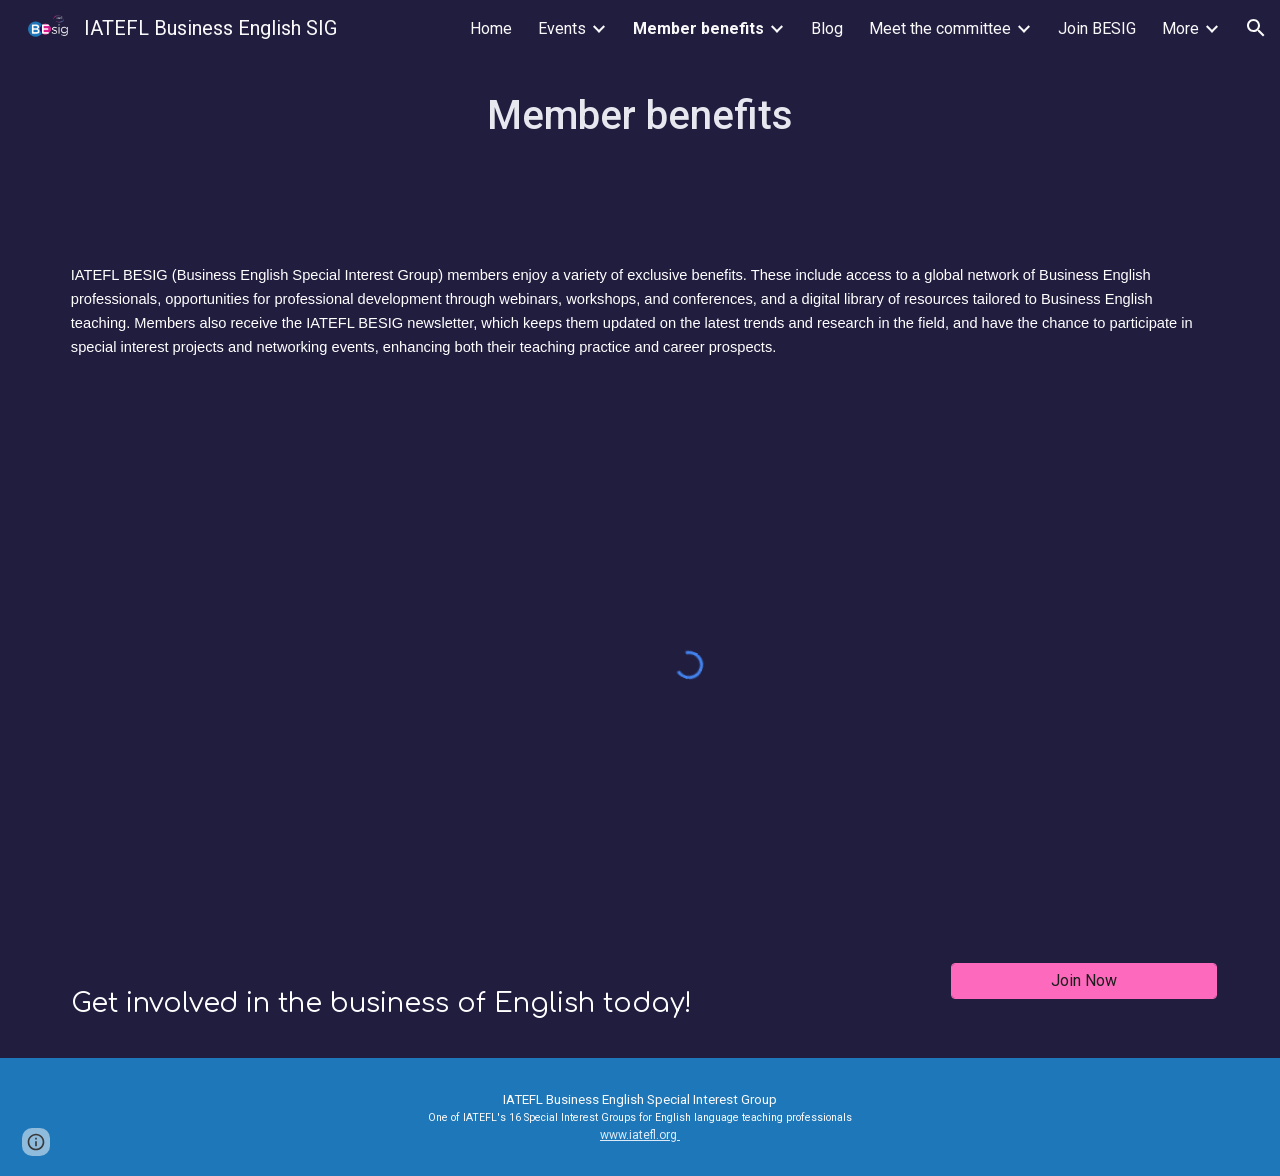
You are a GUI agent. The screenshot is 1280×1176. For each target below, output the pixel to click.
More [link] (1180, 28)
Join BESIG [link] (1097, 28)
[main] (640, 115)
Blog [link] (827, 28)
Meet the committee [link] (940, 28)
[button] (1256, 28)
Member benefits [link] (698, 28)
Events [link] (562, 28)
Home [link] (491, 28)
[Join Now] (1084, 980)
